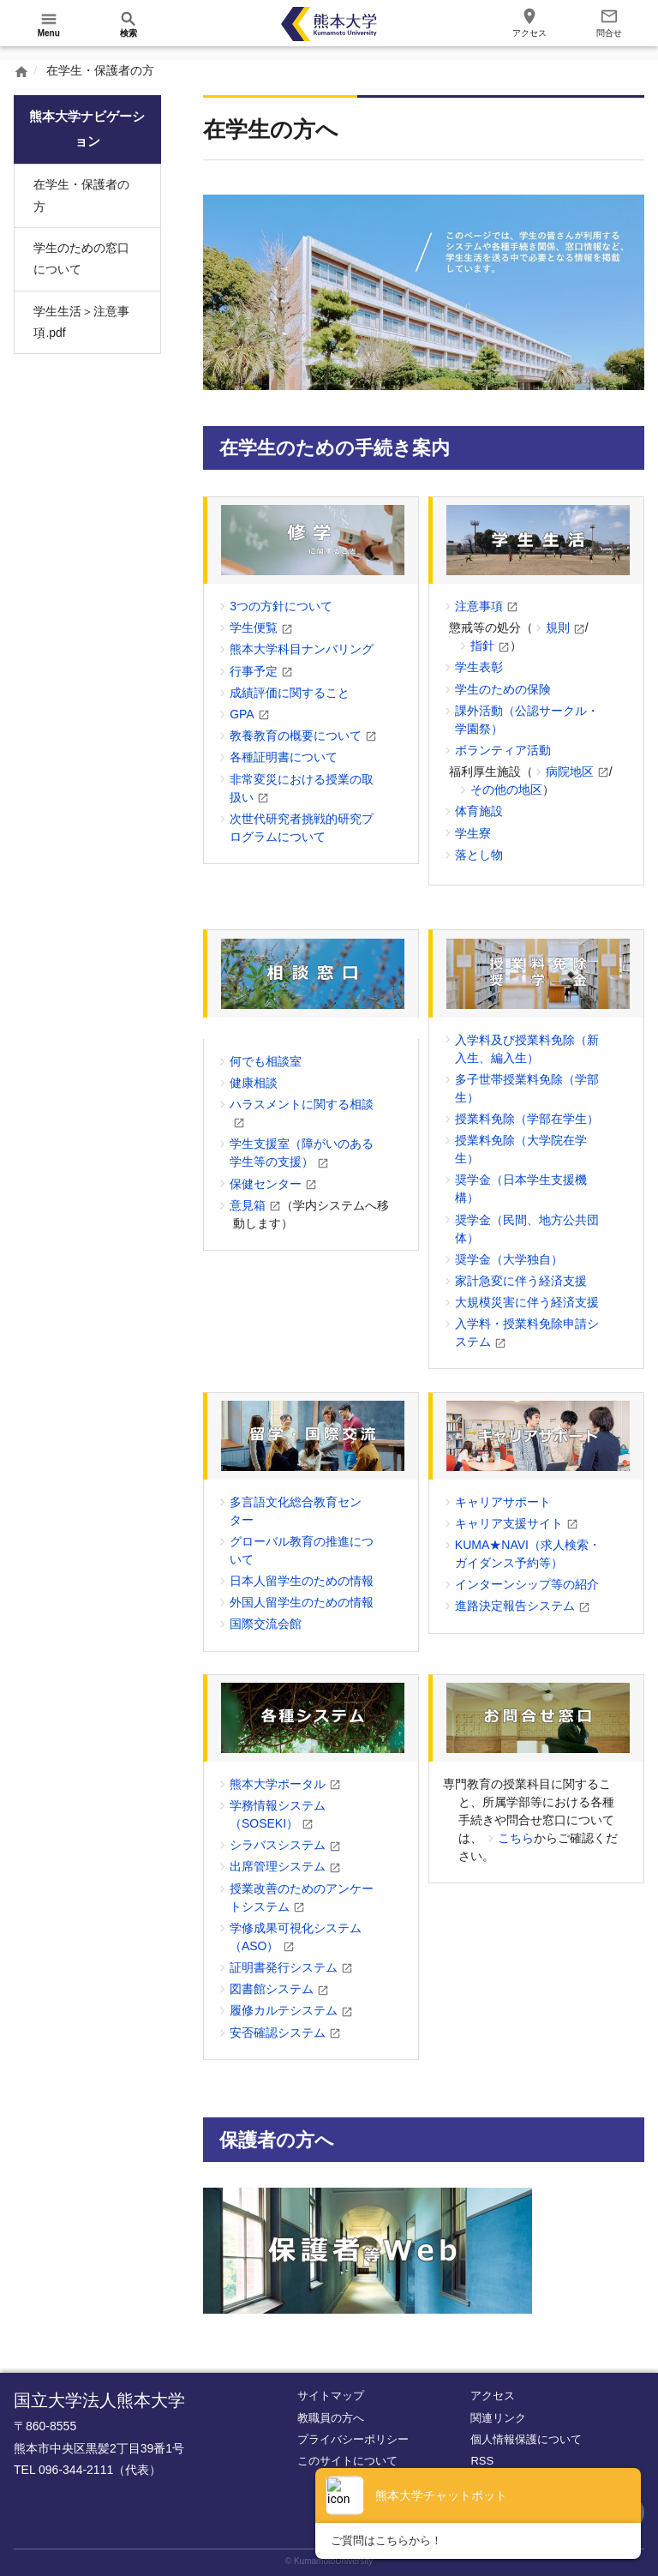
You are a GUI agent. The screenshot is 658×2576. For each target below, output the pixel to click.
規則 (558, 627)
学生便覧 (254, 627)
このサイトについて (347, 2460)
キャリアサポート (503, 1502)
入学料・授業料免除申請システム (527, 1332)
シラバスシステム (278, 1845)
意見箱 (248, 1205)
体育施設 (479, 811)
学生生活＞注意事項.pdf (81, 321)
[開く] (49, 24)
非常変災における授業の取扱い (302, 788)
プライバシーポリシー (353, 2439)
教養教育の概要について (296, 735)
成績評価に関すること (290, 693)
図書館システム (272, 1989)
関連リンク (498, 2417)
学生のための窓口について (81, 258)
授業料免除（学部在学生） (527, 1119)
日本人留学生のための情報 (302, 1581)
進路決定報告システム (515, 1605)
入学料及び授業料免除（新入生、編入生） (527, 1049)
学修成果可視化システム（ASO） (296, 1937)
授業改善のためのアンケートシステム (302, 1897)
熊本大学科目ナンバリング (302, 649)
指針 (482, 645)
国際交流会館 (266, 1623)
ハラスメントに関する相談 (302, 1104)
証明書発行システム (284, 1967)
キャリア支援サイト (509, 1523)
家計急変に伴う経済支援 (521, 1281)
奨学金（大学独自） (509, 1259)
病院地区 (570, 771)
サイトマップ (330, 2395)
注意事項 (479, 606)
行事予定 (254, 671)
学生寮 (473, 833)
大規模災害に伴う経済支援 (527, 1302)
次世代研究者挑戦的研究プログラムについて (302, 828)
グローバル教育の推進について (302, 1550)
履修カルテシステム (284, 2010)
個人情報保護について (526, 2439)
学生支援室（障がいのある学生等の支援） (302, 1152)
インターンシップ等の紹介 (527, 1584)
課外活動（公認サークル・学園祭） (527, 720)
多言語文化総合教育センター (296, 1511)
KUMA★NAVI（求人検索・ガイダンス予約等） (528, 1554)
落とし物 (479, 855)
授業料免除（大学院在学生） (521, 1149)
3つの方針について (281, 606)
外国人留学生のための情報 (302, 1602)
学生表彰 (479, 667)
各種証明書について (284, 757)
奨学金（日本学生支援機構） (521, 1188)
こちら (516, 1838)
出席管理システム (278, 1866)
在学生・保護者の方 (81, 195)
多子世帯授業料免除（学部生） (527, 1088)
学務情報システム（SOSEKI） (278, 1814)
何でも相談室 (266, 1061)
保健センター (266, 1184)
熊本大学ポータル (278, 1784)
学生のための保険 (503, 689)
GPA (242, 714)
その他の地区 (506, 789)
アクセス (492, 2395)
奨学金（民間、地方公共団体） (527, 1229)
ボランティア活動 (503, 750)
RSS (482, 2460)
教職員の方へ (330, 2417)
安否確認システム (278, 2032)
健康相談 (254, 1083)
